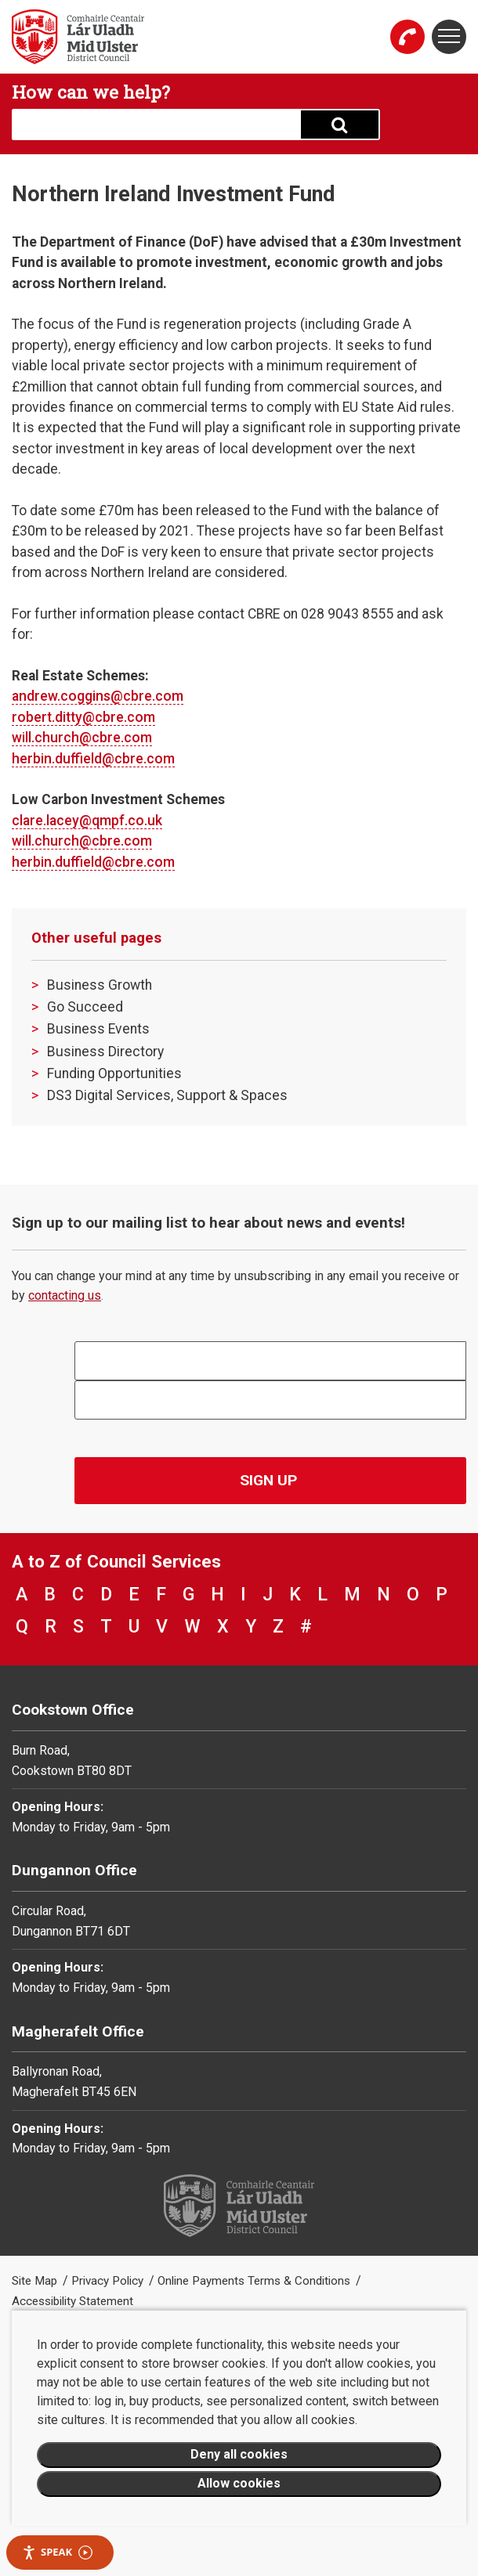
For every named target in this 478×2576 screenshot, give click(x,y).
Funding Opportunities (114, 1073)
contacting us (64, 1295)
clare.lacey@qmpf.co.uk (87, 820)
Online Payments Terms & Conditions (255, 2281)
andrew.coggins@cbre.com (97, 696)
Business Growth (99, 985)
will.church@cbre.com (82, 737)
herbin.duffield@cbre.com (93, 759)
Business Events (98, 1029)
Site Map (36, 2281)
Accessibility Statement (72, 2301)
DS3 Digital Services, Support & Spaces (167, 1095)
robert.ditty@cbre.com (83, 717)
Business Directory (105, 1051)
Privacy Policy (109, 2281)
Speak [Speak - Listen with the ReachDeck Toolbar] (57, 2552)
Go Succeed (85, 1007)
